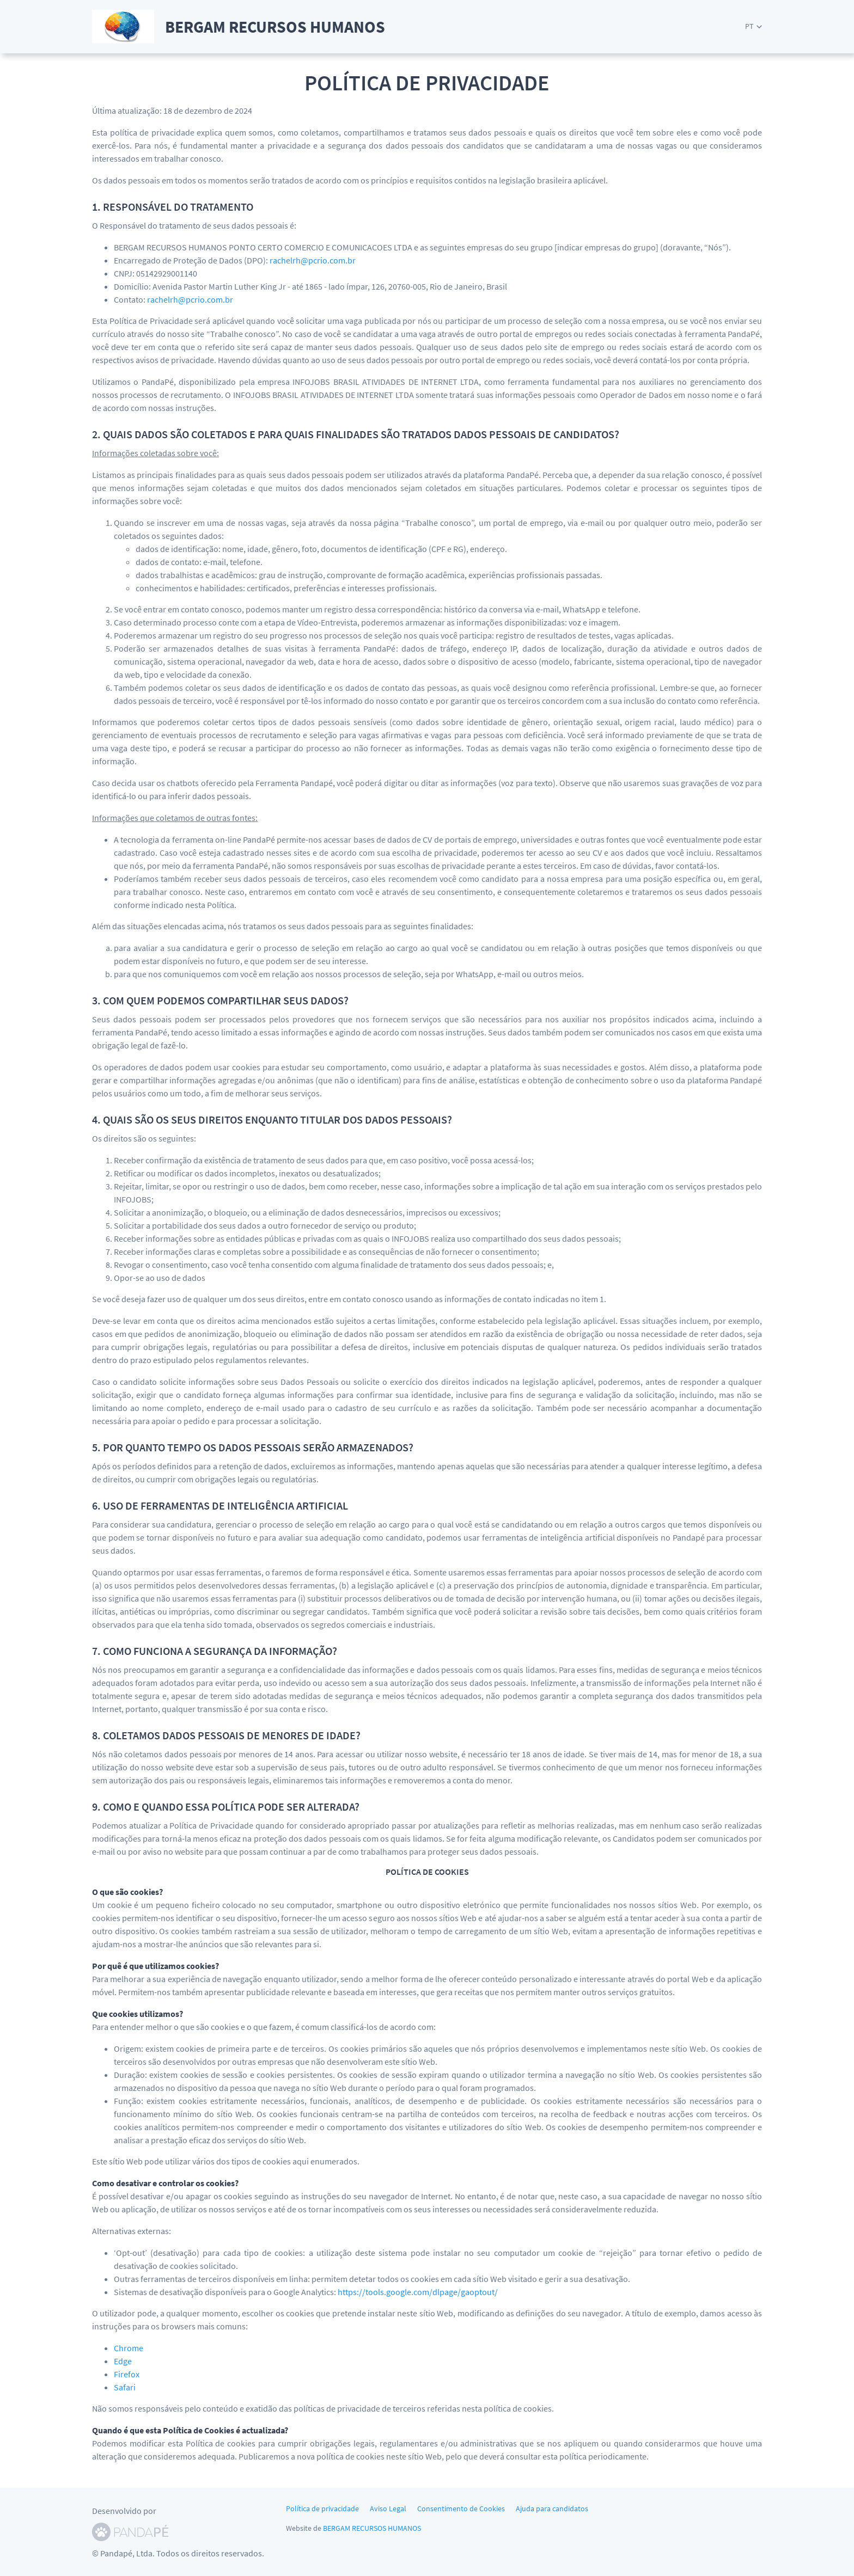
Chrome (128, 2347)
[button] (753, 26)
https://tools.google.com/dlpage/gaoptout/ (418, 2291)
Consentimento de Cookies (461, 2508)
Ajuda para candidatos (552, 2508)
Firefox (126, 2374)
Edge (123, 2361)
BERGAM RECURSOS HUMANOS (372, 2528)
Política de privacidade (322, 2508)
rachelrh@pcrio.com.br (313, 260)
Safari (125, 2387)
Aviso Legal (388, 2508)
